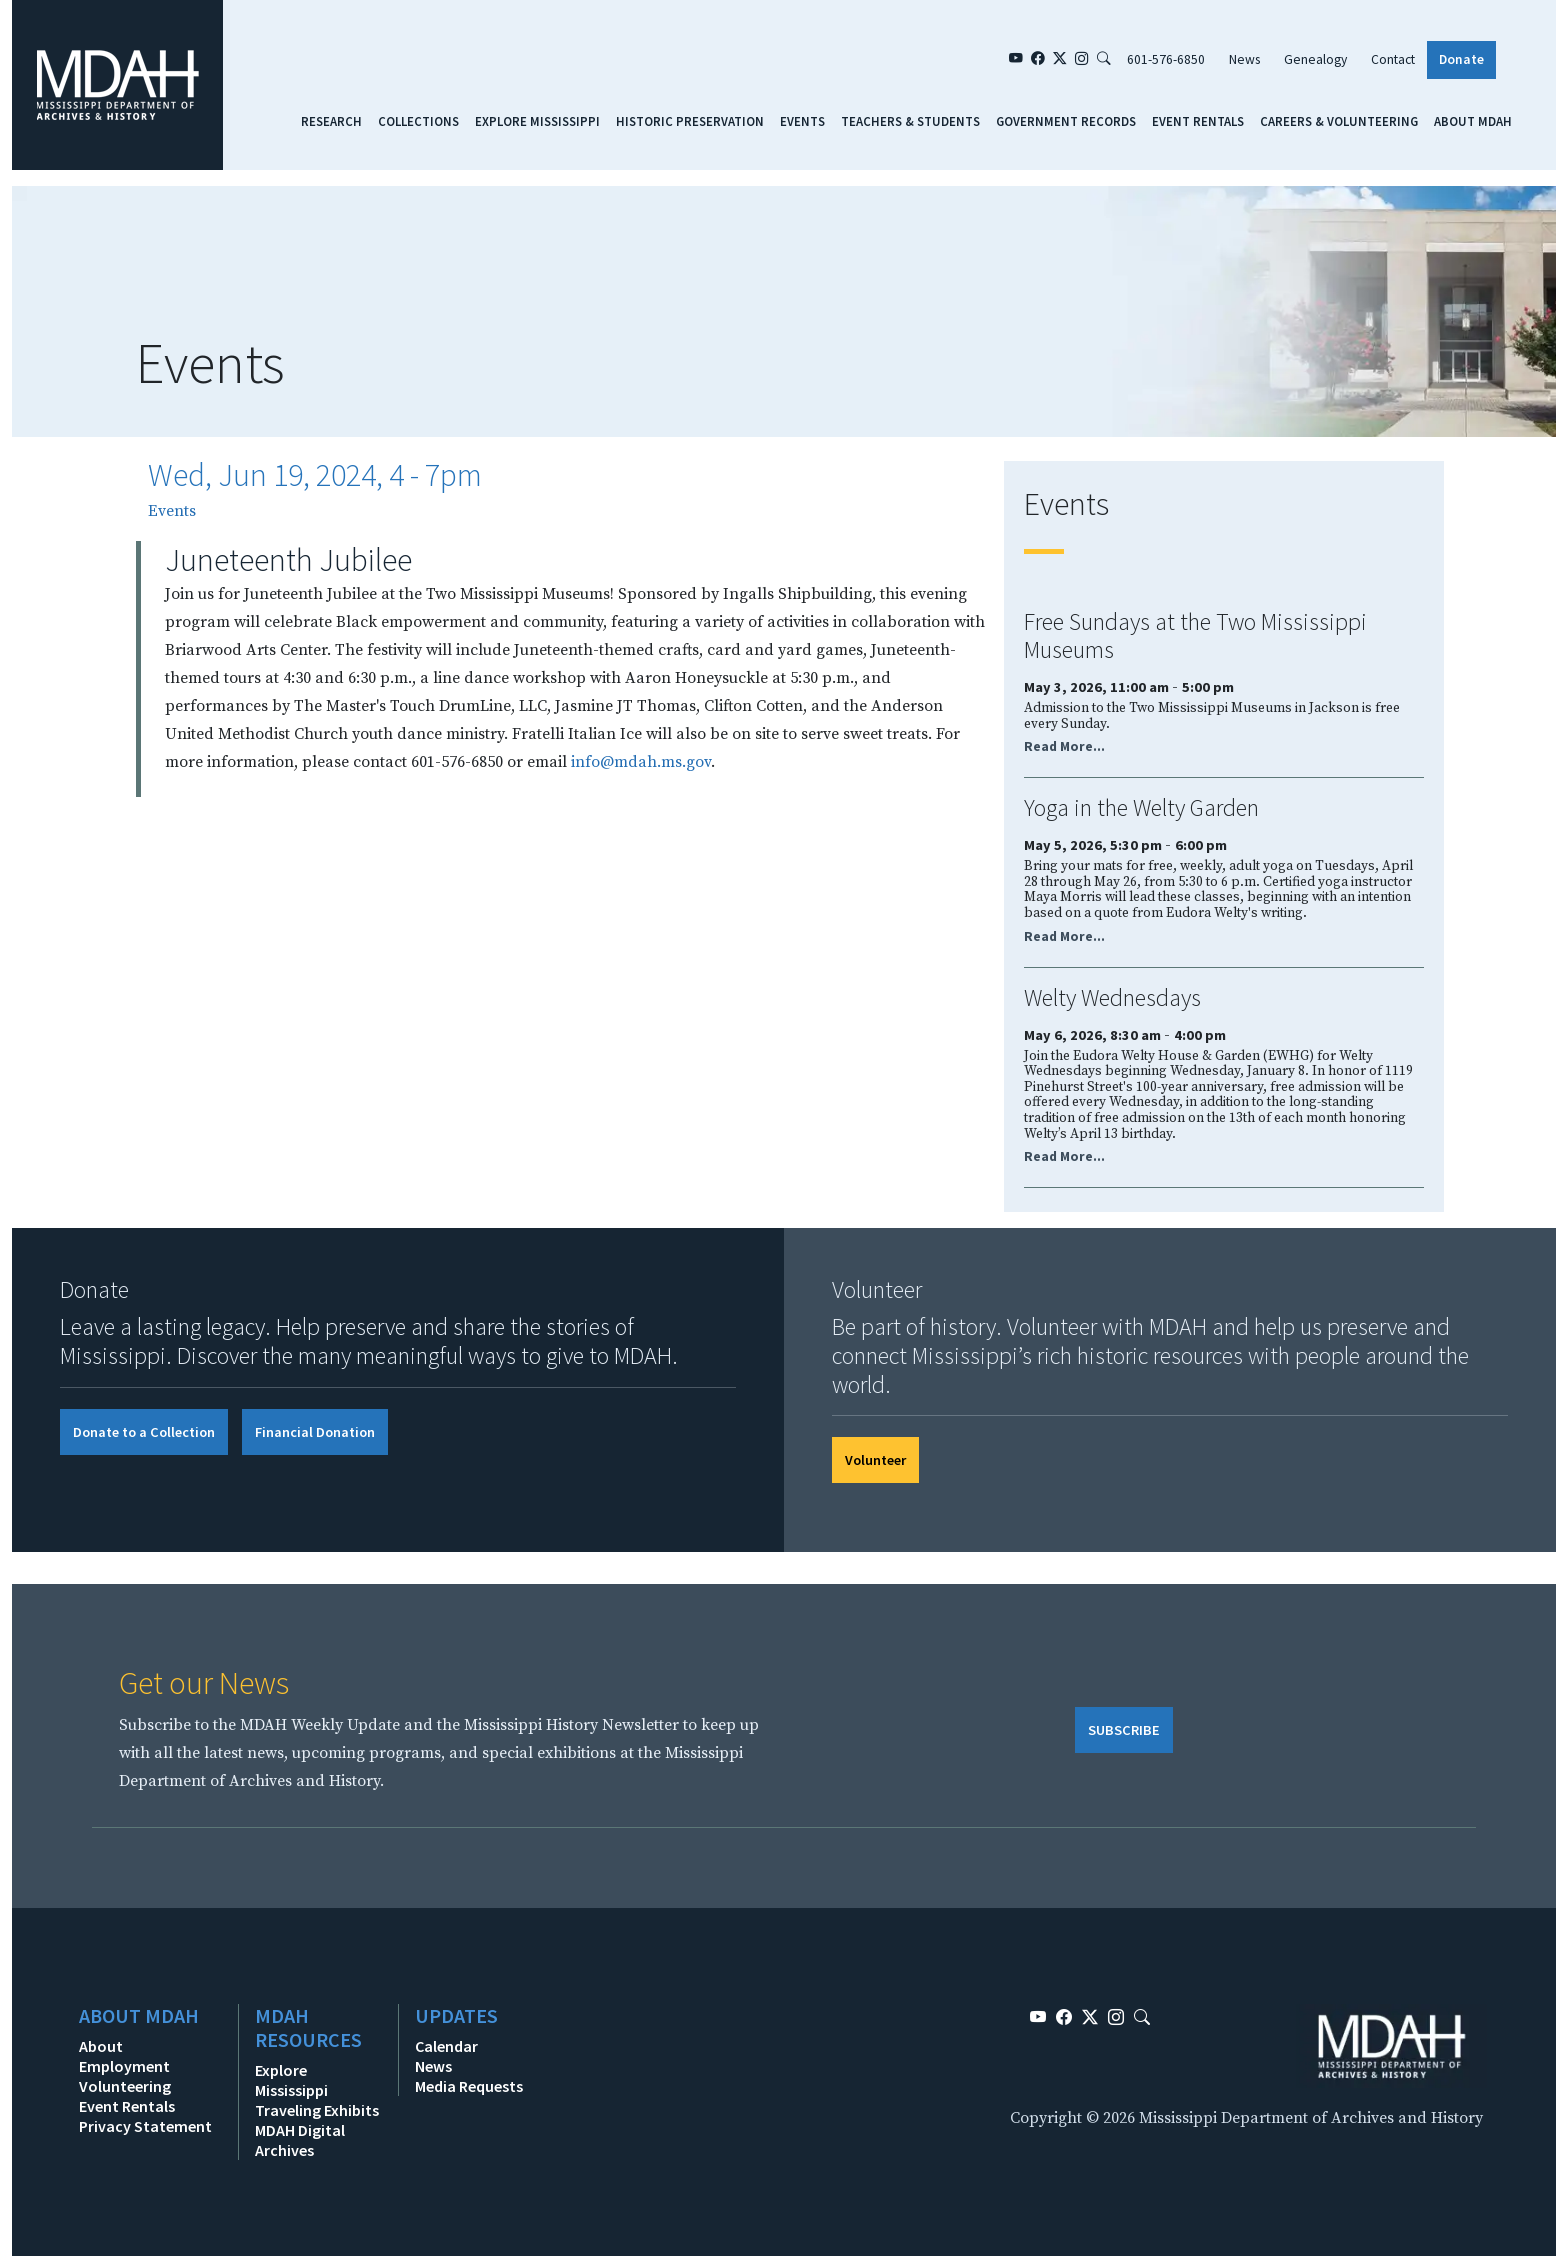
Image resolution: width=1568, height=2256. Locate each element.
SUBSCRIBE (1124, 1730)
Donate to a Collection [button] (144, 1432)
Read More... (1064, 746)
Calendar (446, 2046)
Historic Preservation (690, 121)
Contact (1393, 59)
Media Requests (469, 2086)
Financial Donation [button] (315, 1432)
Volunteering (125, 2086)
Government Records (1066, 121)
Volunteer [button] (875, 1460)
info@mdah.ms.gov (641, 762)
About (101, 2046)
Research (331, 121)
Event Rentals (1198, 121)
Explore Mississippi (537, 121)
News (1244, 59)
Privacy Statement (145, 2126)
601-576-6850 (1166, 59)
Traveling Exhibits (317, 2110)
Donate (1461, 59)
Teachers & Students (910, 121)
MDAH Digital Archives (300, 2140)
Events (802, 121)
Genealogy (1315, 59)
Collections (418, 121)
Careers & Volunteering (1339, 121)
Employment (124, 2066)
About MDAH (1473, 121)
